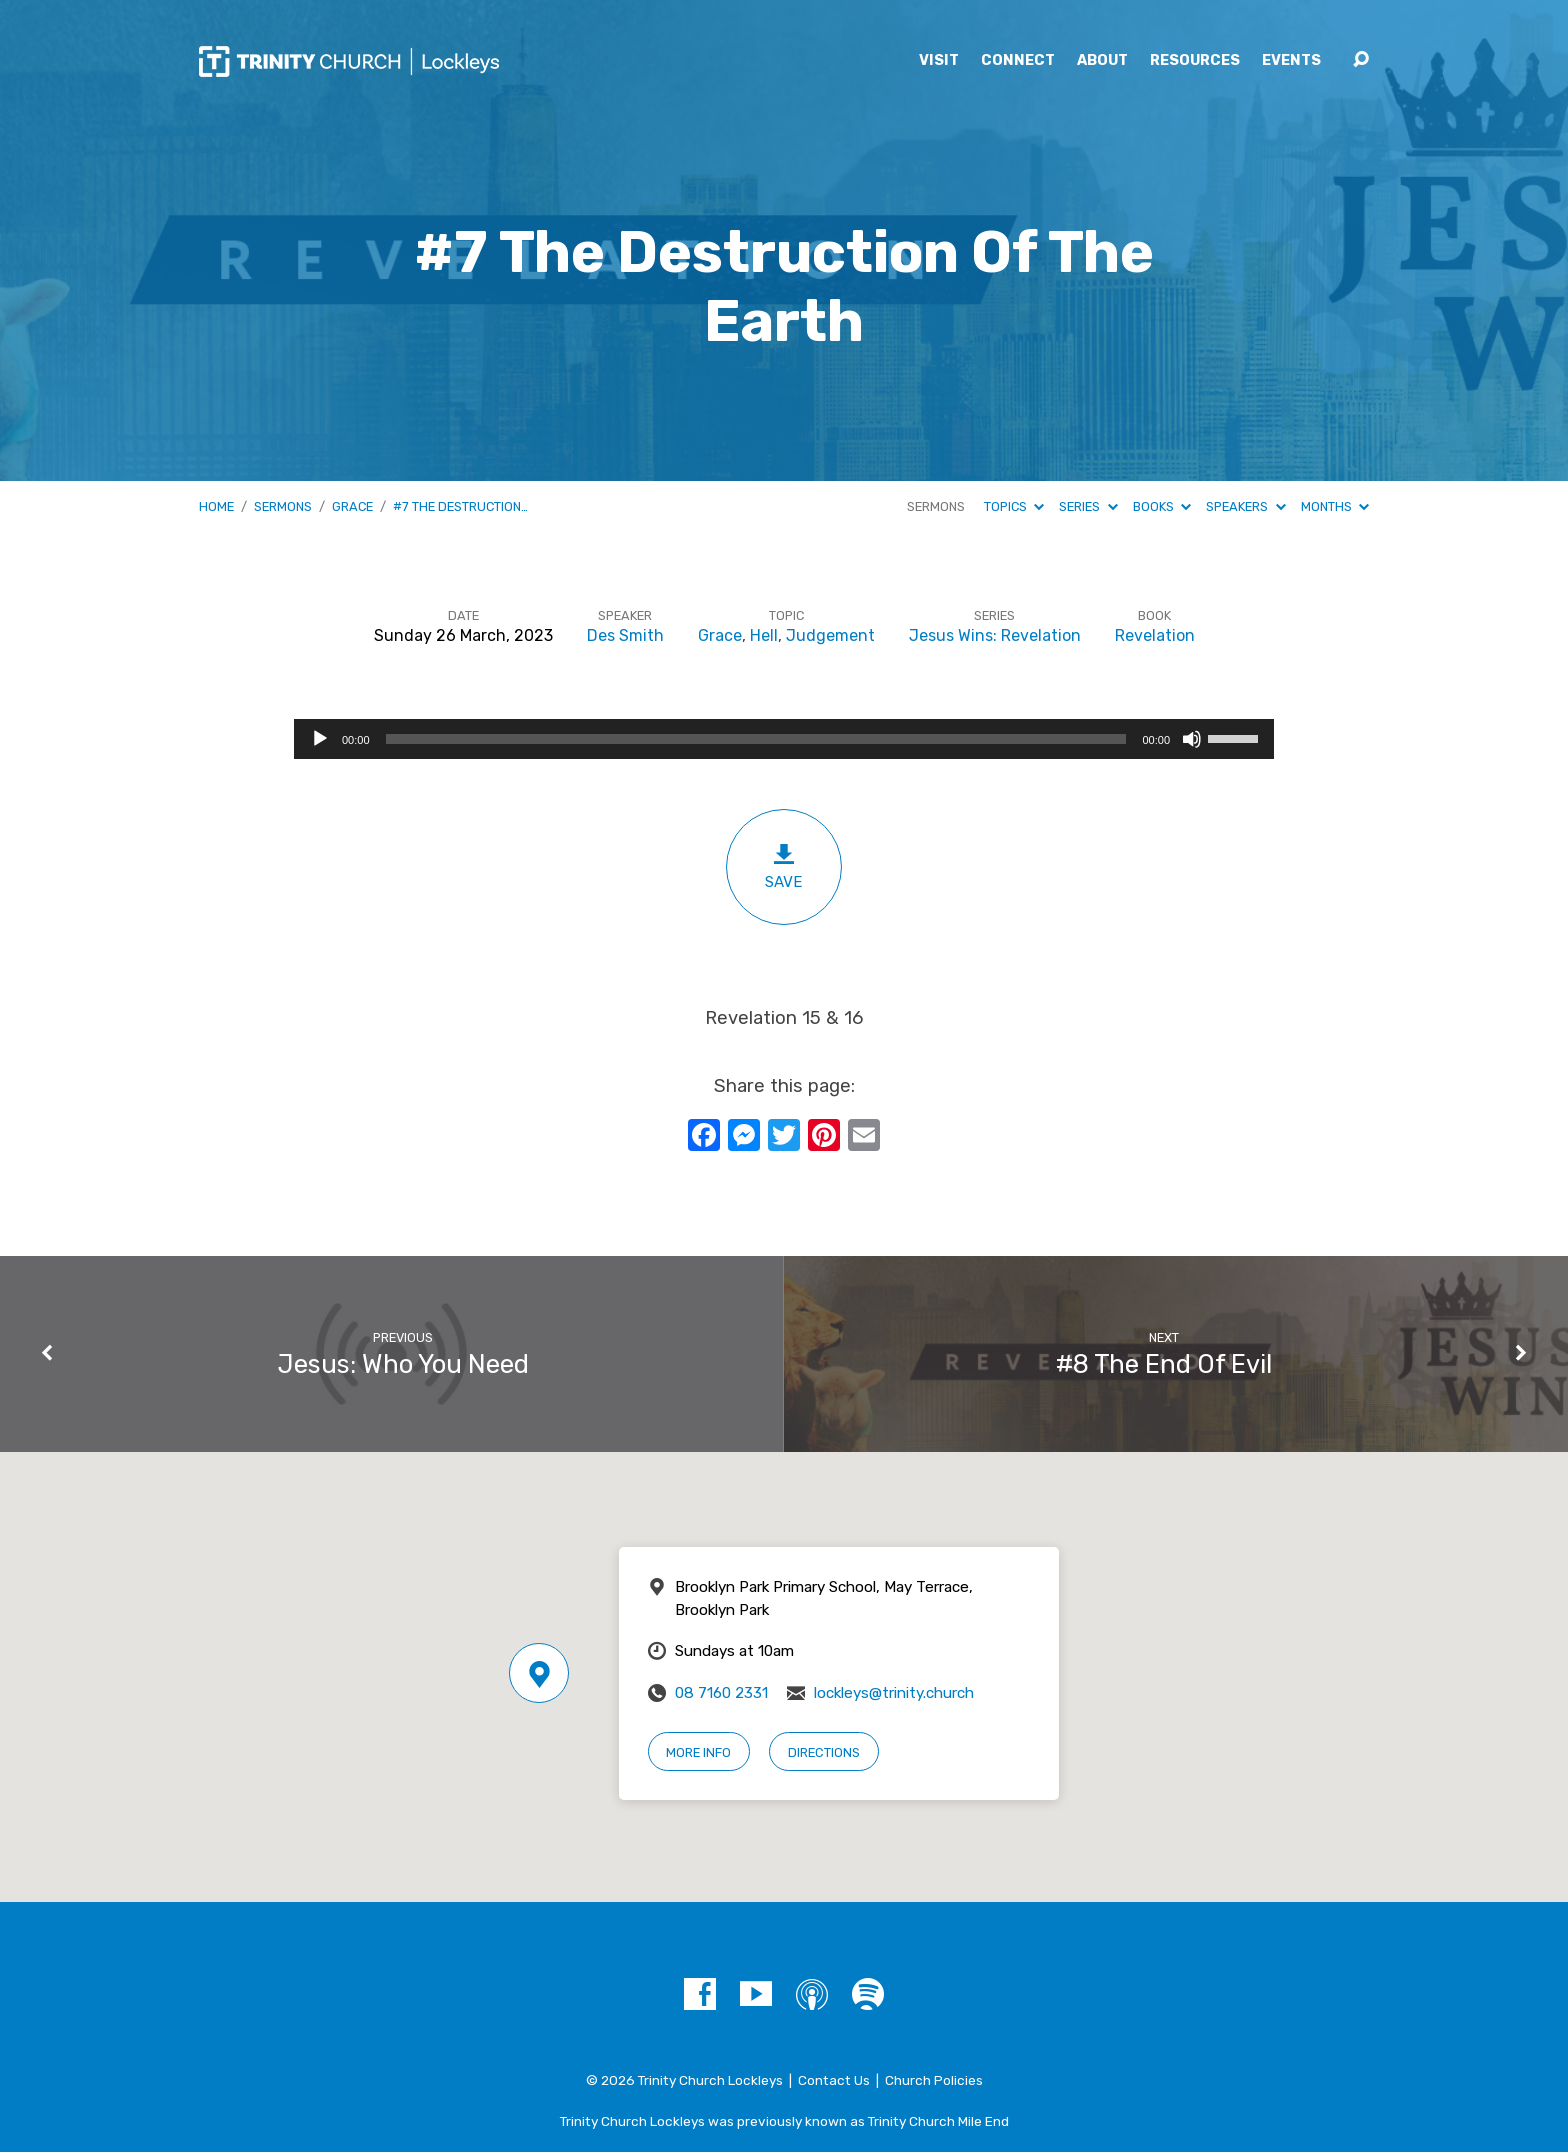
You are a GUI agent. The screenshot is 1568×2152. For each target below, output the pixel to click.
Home (216, 506)
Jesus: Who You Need (403, 1364)
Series (1088, 506)
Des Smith (625, 635)
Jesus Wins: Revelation (995, 635)
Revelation (1155, 635)
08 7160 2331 (721, 1693)
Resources (1195, 61)
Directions (824, 1752)
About (1102, 61)
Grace (352, 506)
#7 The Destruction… (460, 506)
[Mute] (1192, 739)
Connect (1018, 61)
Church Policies (934, 2080)
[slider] (756, 739)
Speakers (1245, 506)
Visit (939, 61)
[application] (784, 739)
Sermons (283, 506)
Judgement (830, 635)
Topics (1014, 506)
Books (1162, 506)
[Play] (320, 739)
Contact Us (834, 2080)
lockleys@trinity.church (894, 1693)
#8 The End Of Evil (1164, 1364)
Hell (764, 635)
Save (784, 866)
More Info (698, 1752)
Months (1335, 506)
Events (1291, 61)
